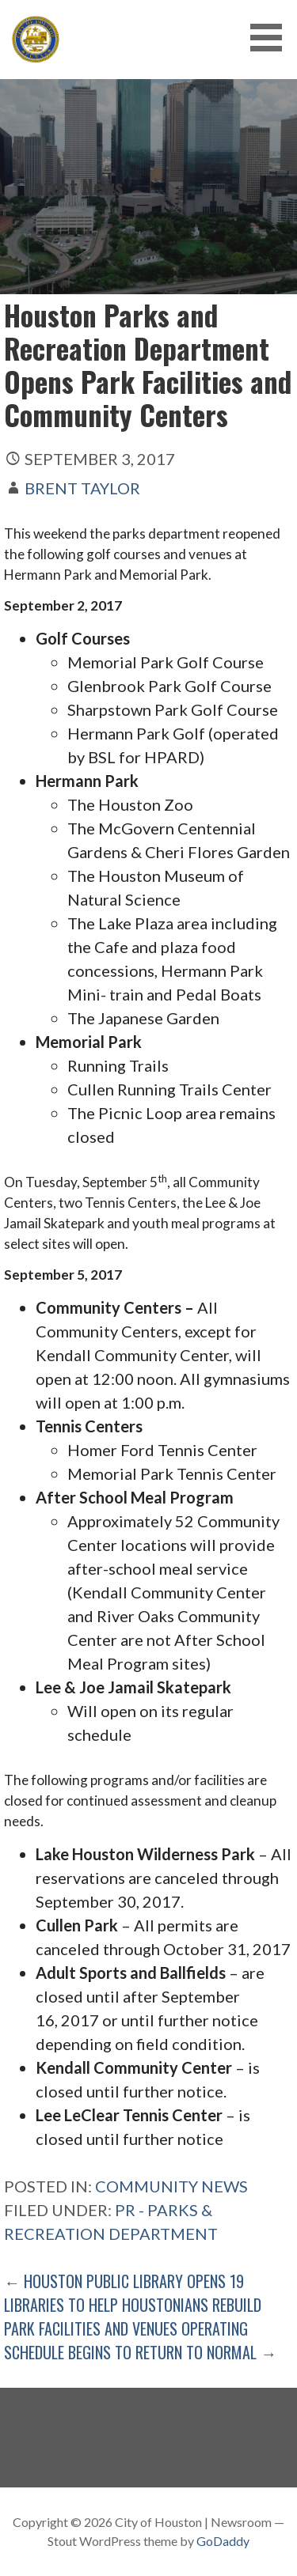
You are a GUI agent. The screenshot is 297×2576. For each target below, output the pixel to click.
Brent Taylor (82, 488)
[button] (271, 37)
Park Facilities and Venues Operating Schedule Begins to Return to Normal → (140, 2340)
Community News (171, 2186)
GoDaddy (222, 2540)
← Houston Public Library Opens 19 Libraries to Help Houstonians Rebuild (132, 2293)
